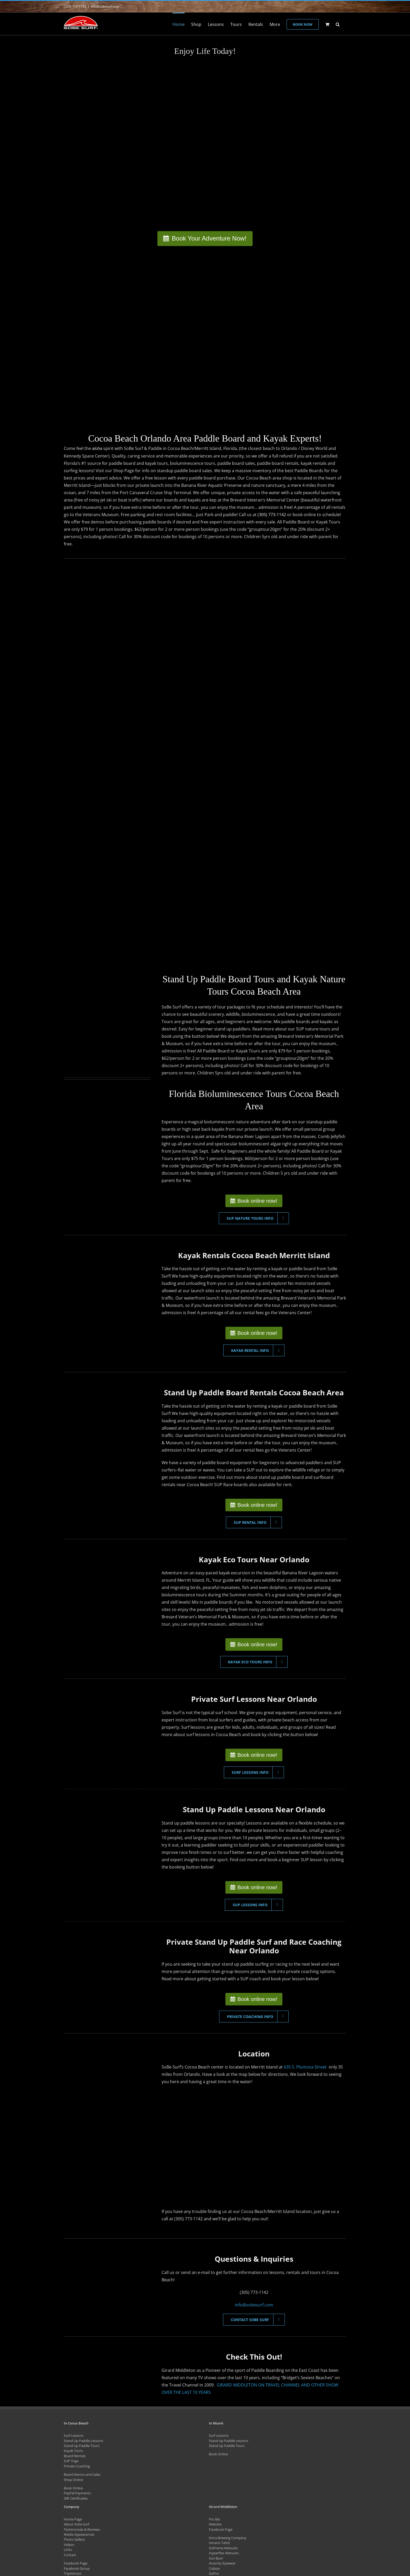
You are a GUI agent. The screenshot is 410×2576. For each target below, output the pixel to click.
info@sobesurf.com (105, 6)
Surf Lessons (73, 2435)
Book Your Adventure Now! (209, 238)
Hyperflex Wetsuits (224, 2553)
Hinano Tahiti (219, 2542)
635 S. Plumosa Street (306, 2067)
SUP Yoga (71, 2460)
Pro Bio (214, 2519)
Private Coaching (77, 2466)
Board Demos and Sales (82, 2474)
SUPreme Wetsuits (223, 2548)
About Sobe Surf (76, 2524)
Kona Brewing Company (227, 2537)
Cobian (214, 2568)
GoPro (214, 2573)
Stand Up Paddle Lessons (83, 2440)
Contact (70, 2554)
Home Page (73, 2519)
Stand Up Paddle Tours (81, 2445)
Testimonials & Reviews (82, 2529)
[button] (338, 24)
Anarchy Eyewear (222, 2563)
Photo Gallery (74, 2539)
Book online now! (257, 1201)
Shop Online (73, 2479)
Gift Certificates (76, 2498)
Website (215, 2524)
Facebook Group (77, 2568)
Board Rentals (75, 2456)
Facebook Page (75, 2563)
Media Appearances (79, 2534)
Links (68, 2549)
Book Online (73, 2488)
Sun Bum (216, 2558)
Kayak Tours (73, 2450)
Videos (69, 2544)
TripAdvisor (73, 2573)
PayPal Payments (77, 2493)
